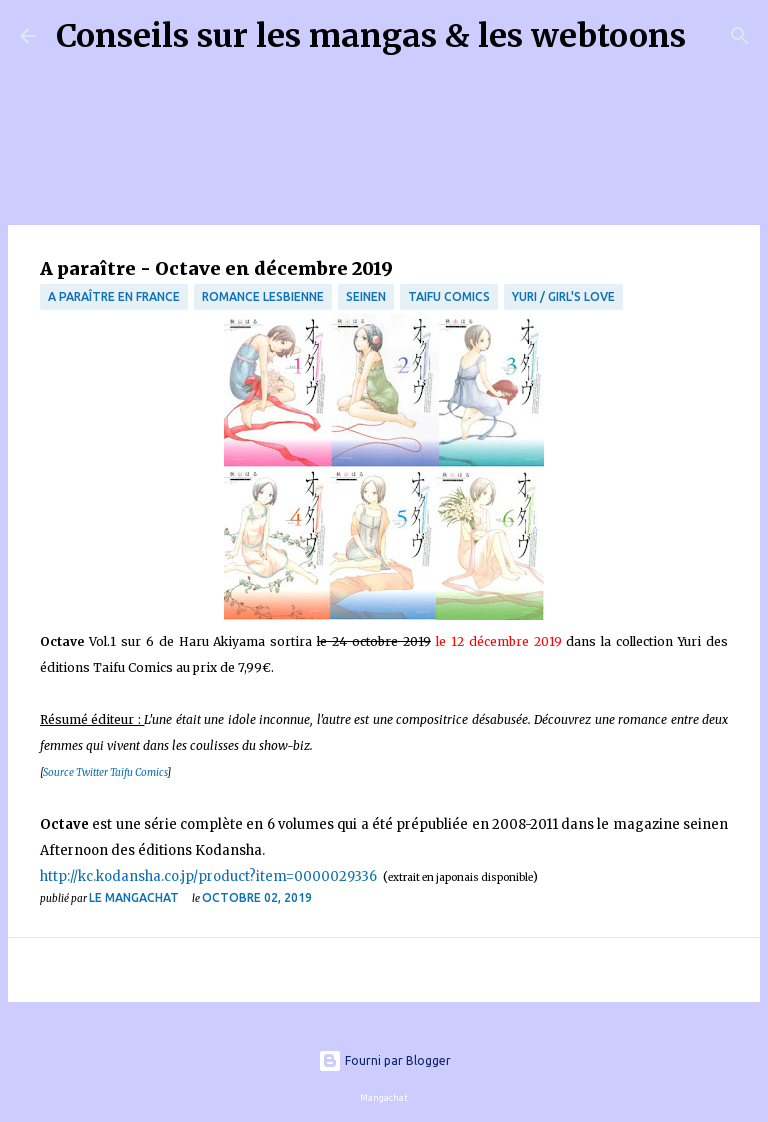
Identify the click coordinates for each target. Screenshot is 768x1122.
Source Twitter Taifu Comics (105, 772)
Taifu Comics (449, 296)
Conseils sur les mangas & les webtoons (371, 36)
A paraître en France (114, 296)
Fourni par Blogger (384, 1060)
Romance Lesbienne (263, 296)
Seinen (366, 296)
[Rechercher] (714, 36)
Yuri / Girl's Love (563, 296)
